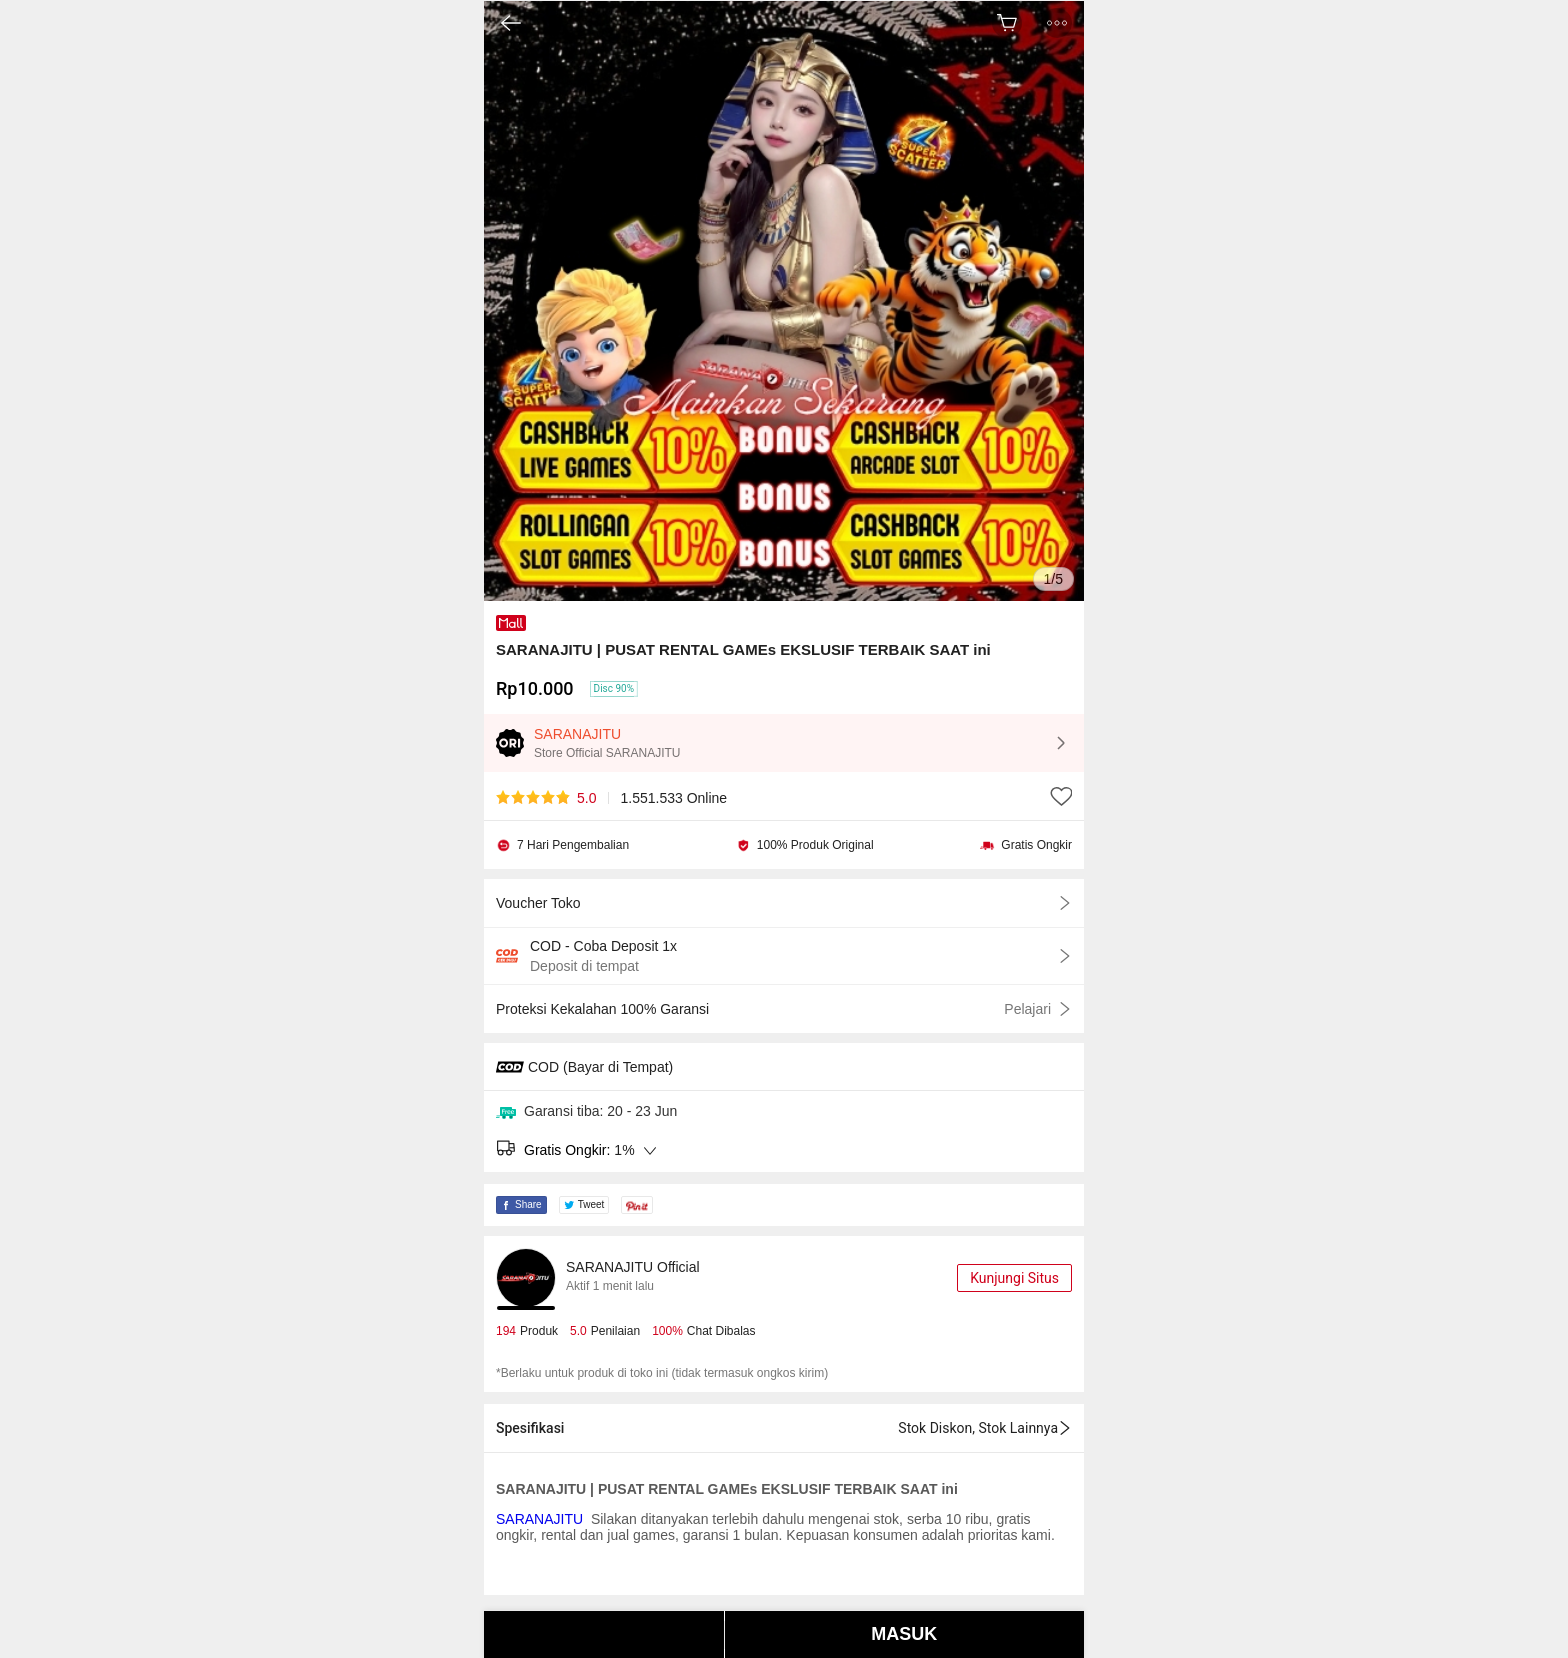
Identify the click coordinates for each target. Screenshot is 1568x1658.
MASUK (904, 1634)
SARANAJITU (541, 1519)
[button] (1057, 23)
